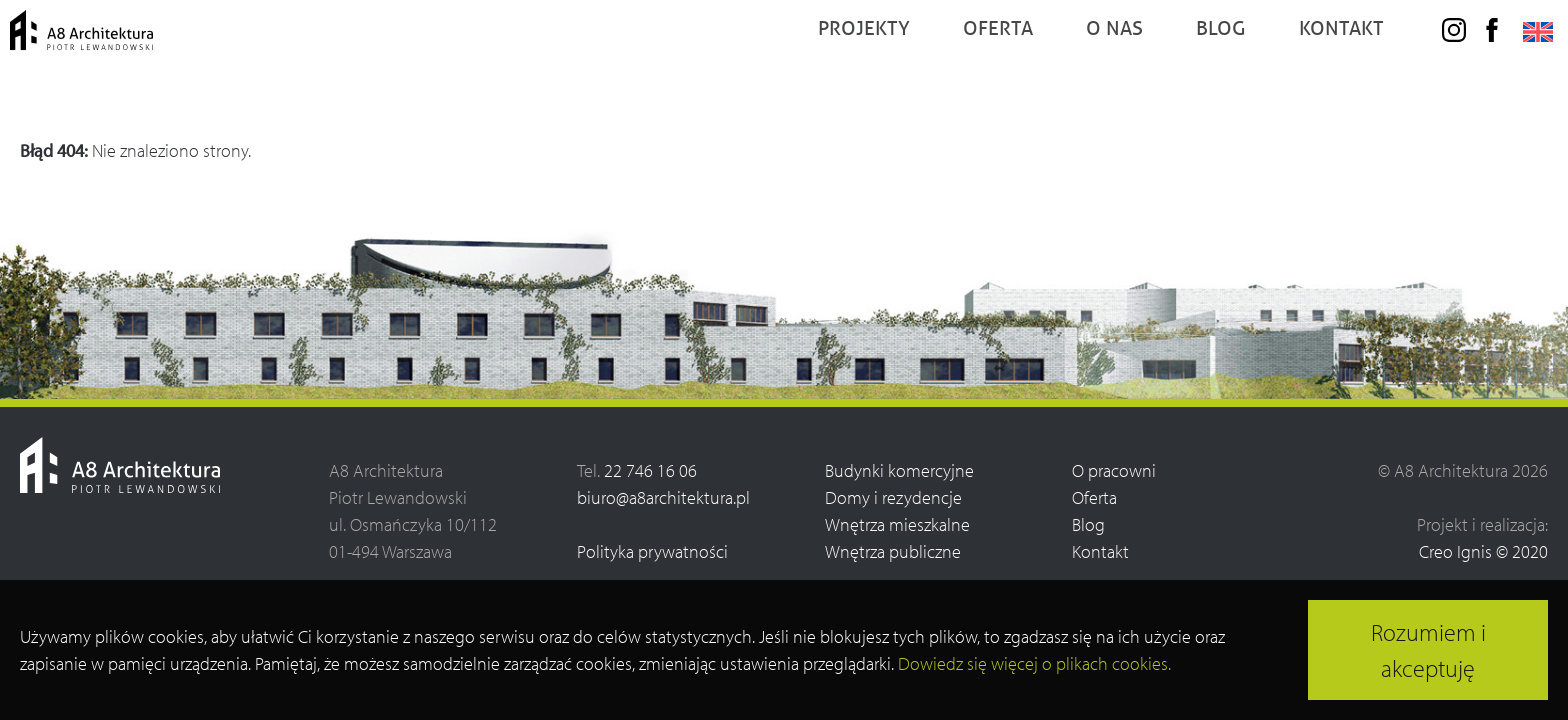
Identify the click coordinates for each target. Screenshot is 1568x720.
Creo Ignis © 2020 (1483, 551)
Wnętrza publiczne (893, 551)
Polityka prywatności (652, 551)
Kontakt (1100, 551)
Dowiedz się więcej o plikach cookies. (1034, 663)
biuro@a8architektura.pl (663, 497)
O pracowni (1114, 470)
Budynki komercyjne (899, 470)
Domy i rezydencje (893, 497)
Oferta (1094, 497)
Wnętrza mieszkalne (897, 524)
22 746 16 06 (650, 470)
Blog (1088, 524)
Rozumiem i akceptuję (1428, 650)
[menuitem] (1528, 69)
